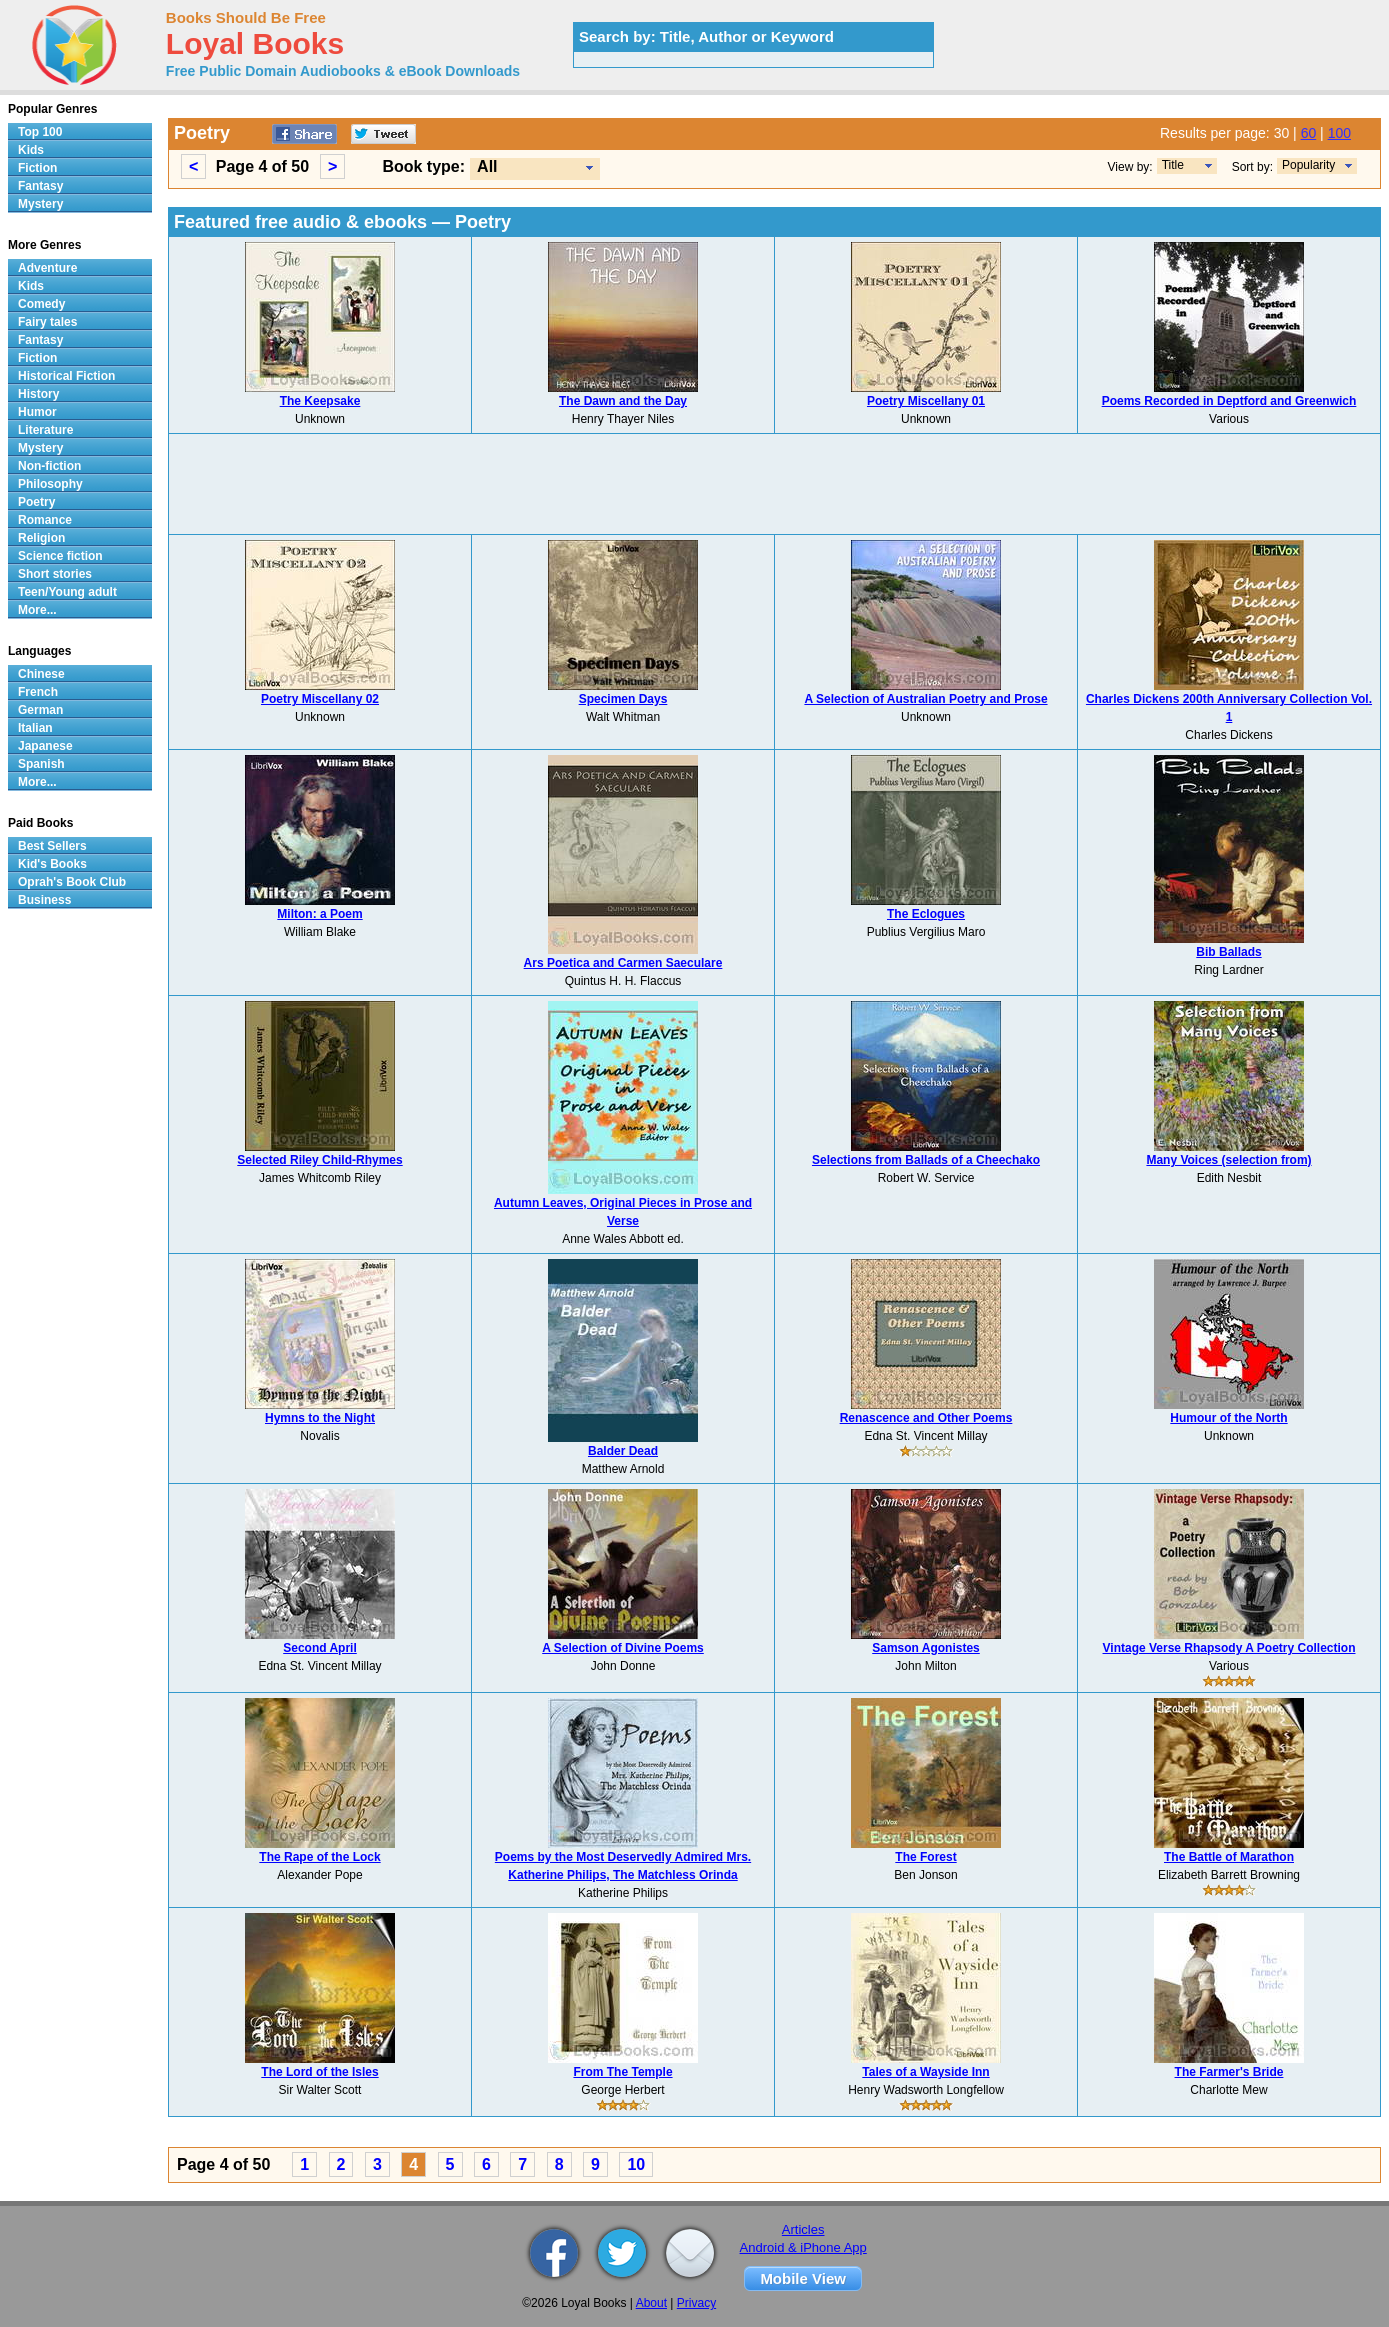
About (651, 2303)
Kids (31, 150)
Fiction (37, 168)
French (38, 692)
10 (636, 2164)
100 (1339, 133)
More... (37, 610)
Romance (45, 520)
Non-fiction (49, 466)
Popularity (1308, 165)
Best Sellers (52, 846)
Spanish (41, 764)
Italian (35, 728)
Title (1173, 165)
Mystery (40, 204)
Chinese (41, 674)
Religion (41, 538)
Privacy (696, 2303)
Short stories (55, 574)
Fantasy (40, 186)
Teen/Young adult (67, 592)
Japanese (45, 746)
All (487, 166)
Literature (45, 430)
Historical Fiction (66, 376)
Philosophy (50, 484)
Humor (37, 412)
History (38, 394)
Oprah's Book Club (72, 882)
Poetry (36, 502)
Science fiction (60, 556)
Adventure (47, 268)
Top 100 (40, 132)
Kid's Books (52, 864)
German (40, 710)
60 (1309, 133)
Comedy (41, 304)
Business (44, 900)
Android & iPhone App (803, 2247)
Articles (803, 2229)
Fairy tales (47, 322)
